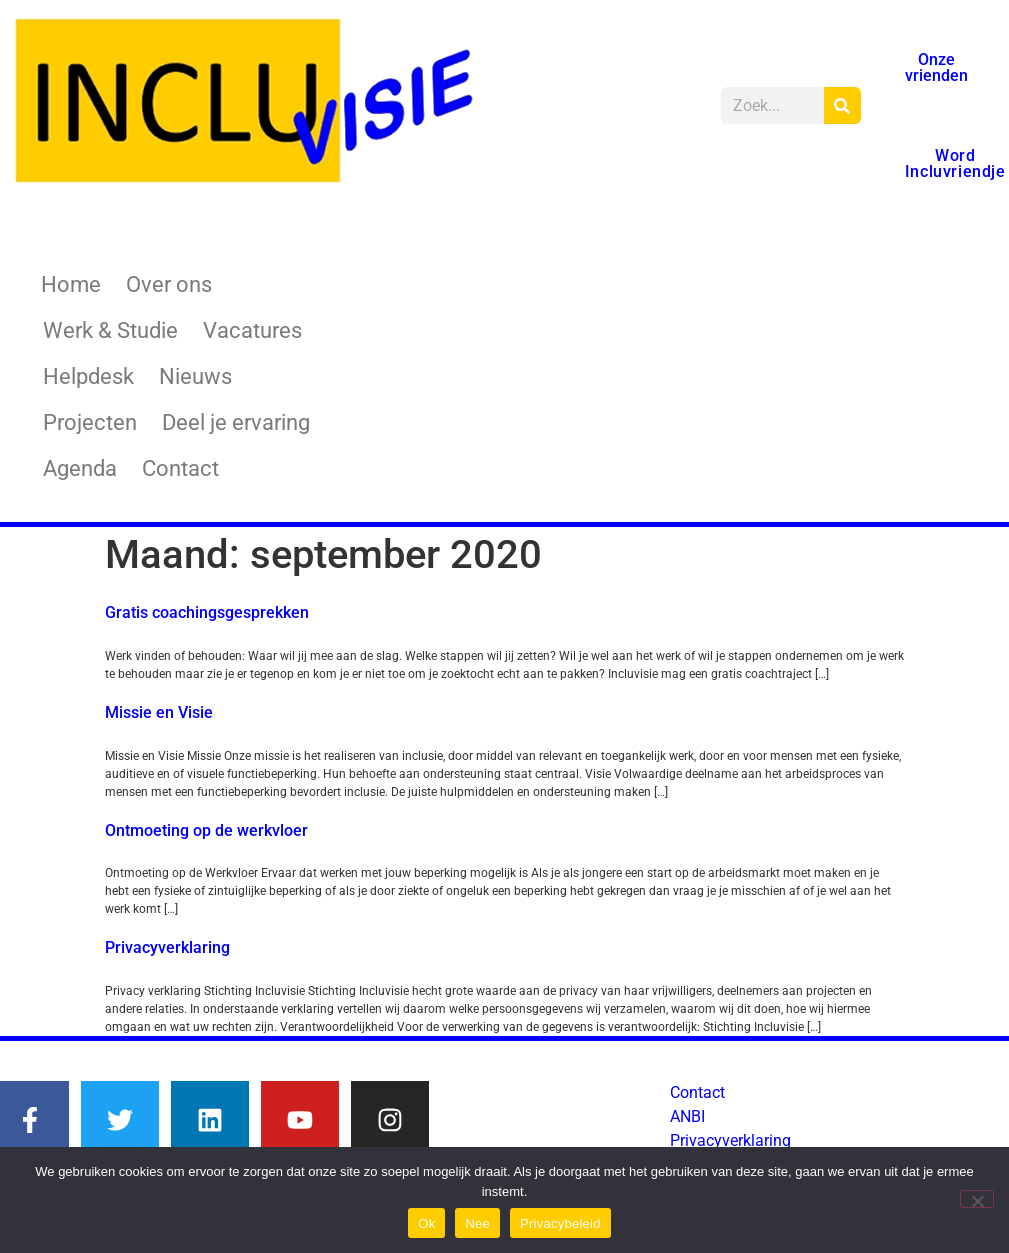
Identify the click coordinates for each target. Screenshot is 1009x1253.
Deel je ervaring (236, 422)
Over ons (169, 284)
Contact (180, 468)
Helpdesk (88, 376)
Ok (426, 1223)
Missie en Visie (159, 712)
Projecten (90, 422)
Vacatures (252, 330)
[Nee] (977, 1199)
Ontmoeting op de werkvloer (206, 830)
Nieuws (195, 376)
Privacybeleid (560, 1223)
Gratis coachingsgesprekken (207, 612)
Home (71, 284)
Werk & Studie (110, 330)
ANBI (687, 1116)
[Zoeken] (842, 105)
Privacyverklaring (167, 947)
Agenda (80, 468)
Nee (477, 1223)
